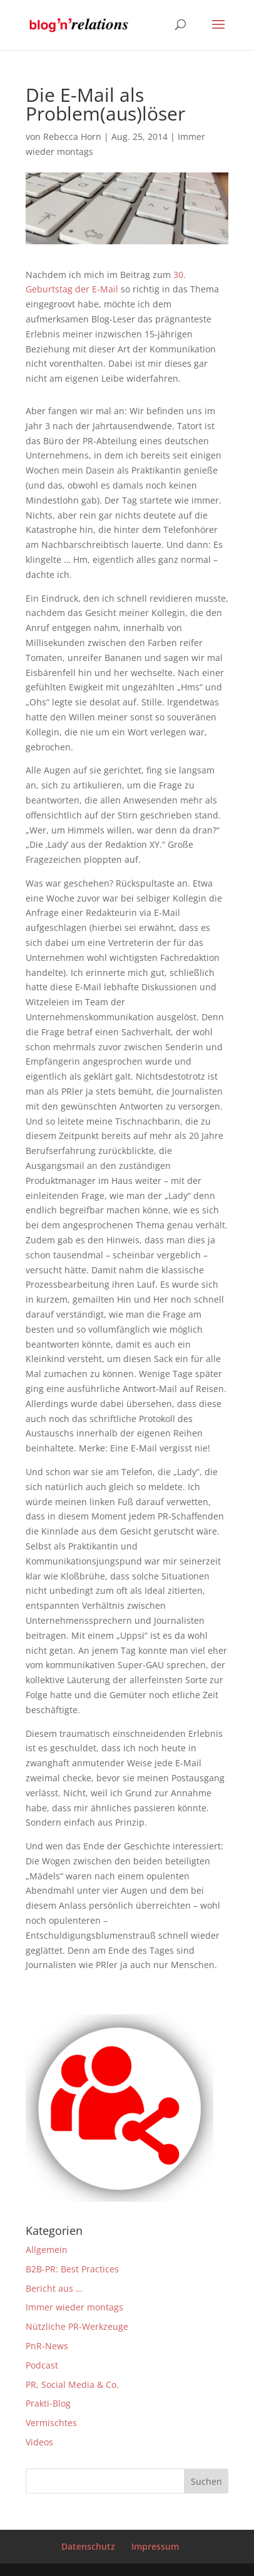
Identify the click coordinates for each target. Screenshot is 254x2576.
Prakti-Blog (48, 2403)
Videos (39, 2442)
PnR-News (47, 2346)
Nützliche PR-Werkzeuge (77, 2326)
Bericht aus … (54, 2288)
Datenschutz (88, 2546)
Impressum (155, 2546)
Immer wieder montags (74, 2307)
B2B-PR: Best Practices (72, 2269)
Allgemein (47, 2249)
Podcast (42, 2365)
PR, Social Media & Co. (72, 2384)
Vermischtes (51, 2423)
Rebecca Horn (72, 136)
